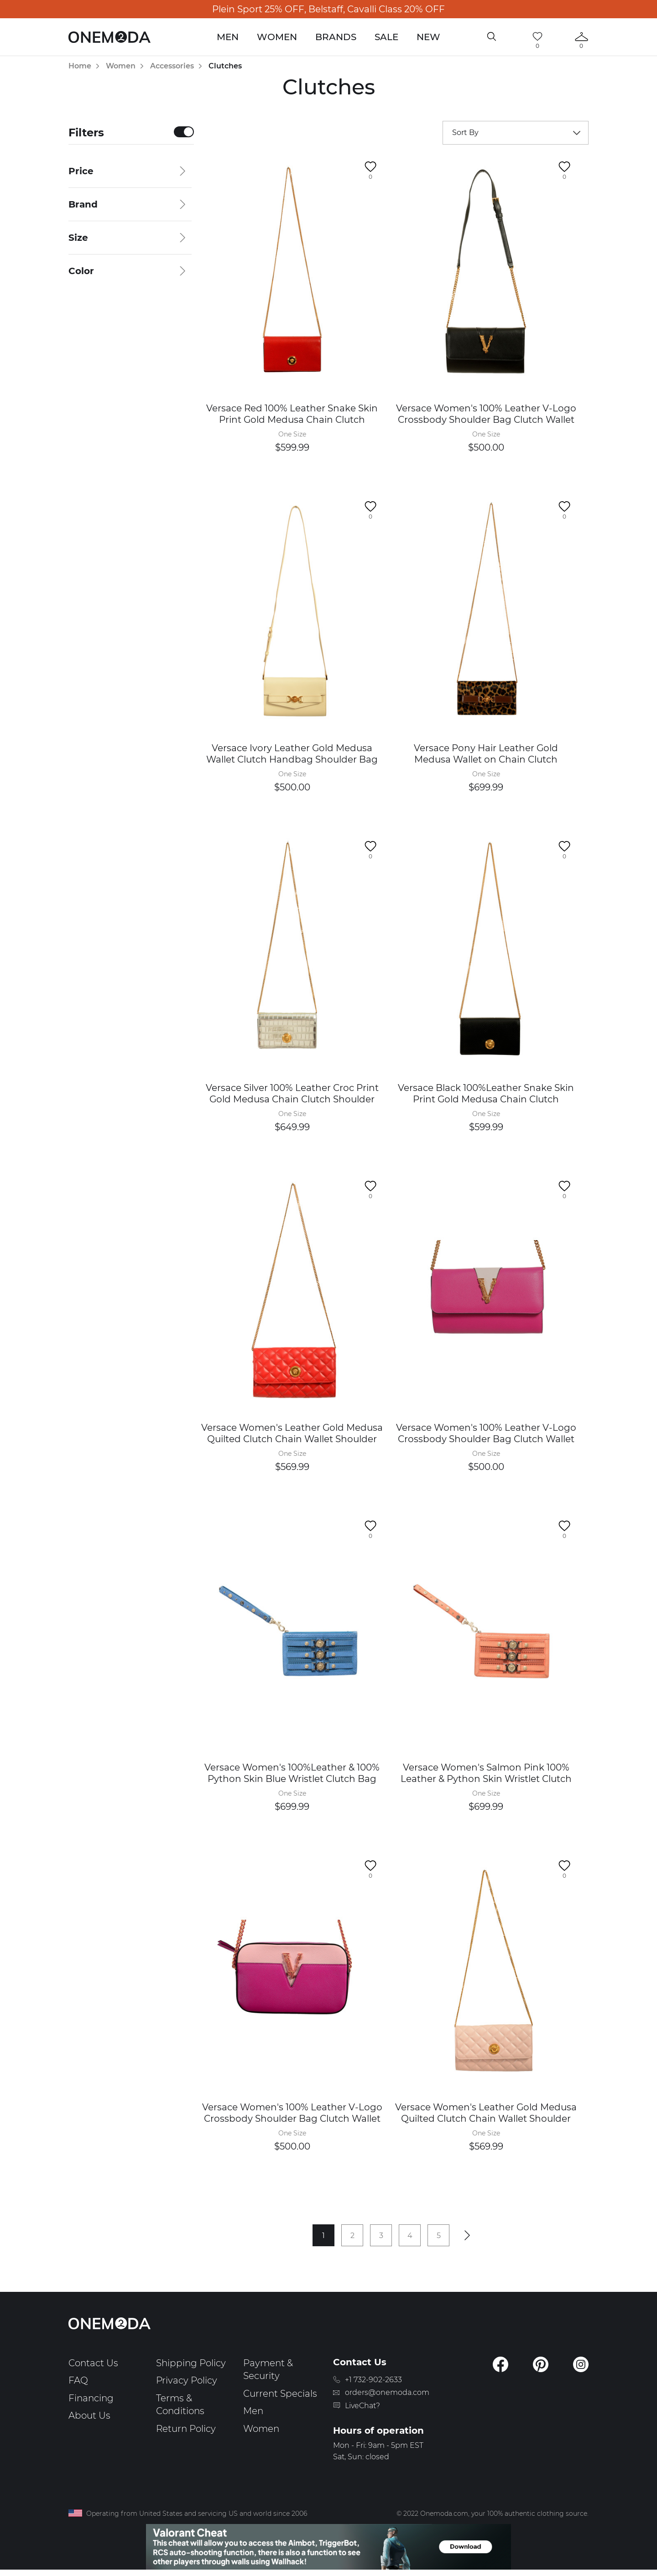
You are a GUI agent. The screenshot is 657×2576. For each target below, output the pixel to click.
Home (79, 66)
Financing (91, 2398)
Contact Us (93, 2363)
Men (228, 36)
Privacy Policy (186, 2380)
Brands (335, 36)
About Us (89, 2415)
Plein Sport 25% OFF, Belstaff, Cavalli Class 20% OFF (328, 9)
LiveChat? (362, 2405)
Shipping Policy (191, 2363)
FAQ (78, 2380)
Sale (386, 36)
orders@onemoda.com (387, 2392)
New (428, 36)
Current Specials (280, 2393)
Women (277, 36)
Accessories (172, 66)
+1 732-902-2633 (373, 2379)
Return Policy (186, 2428)
